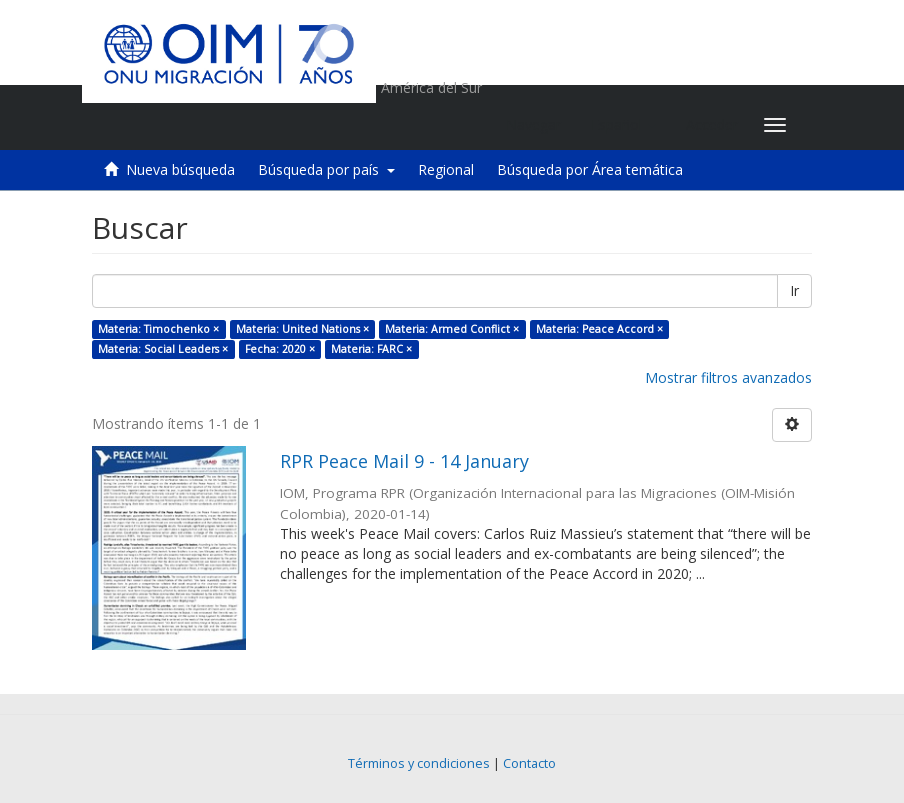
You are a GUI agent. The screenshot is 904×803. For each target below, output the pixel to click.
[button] (623, 125)
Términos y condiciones (419, 763)
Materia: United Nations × (302, 329)
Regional (446, 169)
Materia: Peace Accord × (599, 329)
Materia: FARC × (371, 349)
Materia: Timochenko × (158, 329)
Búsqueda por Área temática (590, 169)
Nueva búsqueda (180, 169)
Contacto (529, 763)
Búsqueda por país (326, 169)
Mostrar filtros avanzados (728, 377)
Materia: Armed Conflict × (452, 329)
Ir (794, 290)
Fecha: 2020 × (280, 349)
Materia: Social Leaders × (163, 349)
